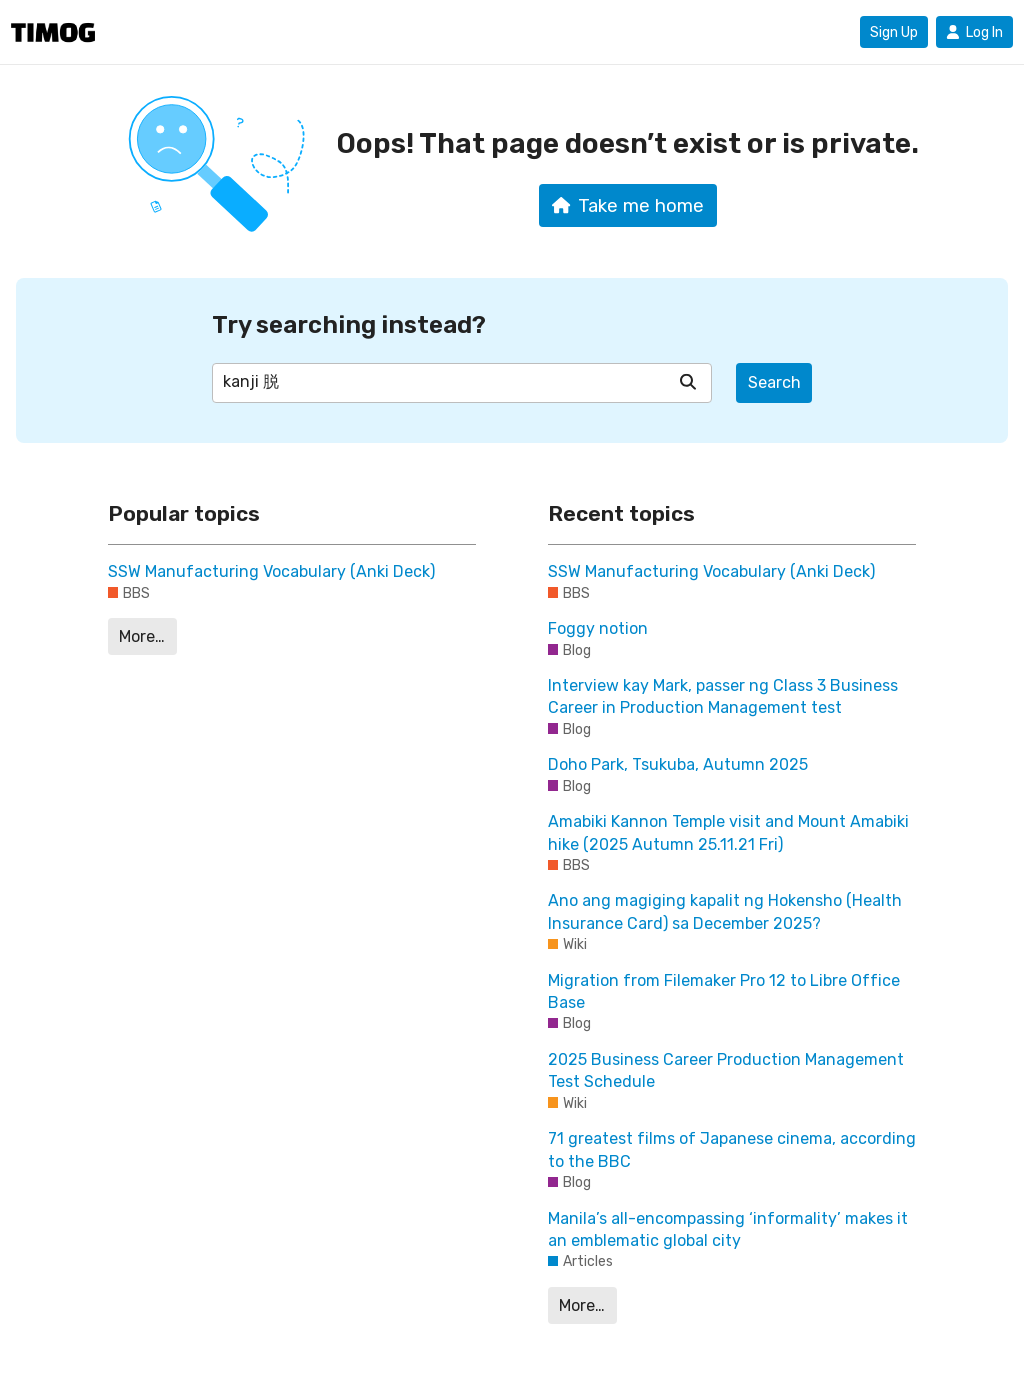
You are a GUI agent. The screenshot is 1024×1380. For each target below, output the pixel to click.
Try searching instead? (349, 324)
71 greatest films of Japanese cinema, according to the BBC (732, 1149)
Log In (974, 32)
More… (142, 636)
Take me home (628, 206)
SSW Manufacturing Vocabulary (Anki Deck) (271, 571)
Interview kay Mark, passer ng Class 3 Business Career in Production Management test (723, 696)
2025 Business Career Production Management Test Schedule (726, 1070)
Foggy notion (598, 628)
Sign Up (894, 32)
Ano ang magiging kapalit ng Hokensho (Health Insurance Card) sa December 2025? (725, 911)
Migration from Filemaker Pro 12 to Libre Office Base (724, 991)
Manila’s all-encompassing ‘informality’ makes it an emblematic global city (728, 1229)
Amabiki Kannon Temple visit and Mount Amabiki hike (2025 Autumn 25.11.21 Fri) (728, 832)
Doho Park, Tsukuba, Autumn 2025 (678, 764)
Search (774, 382)
